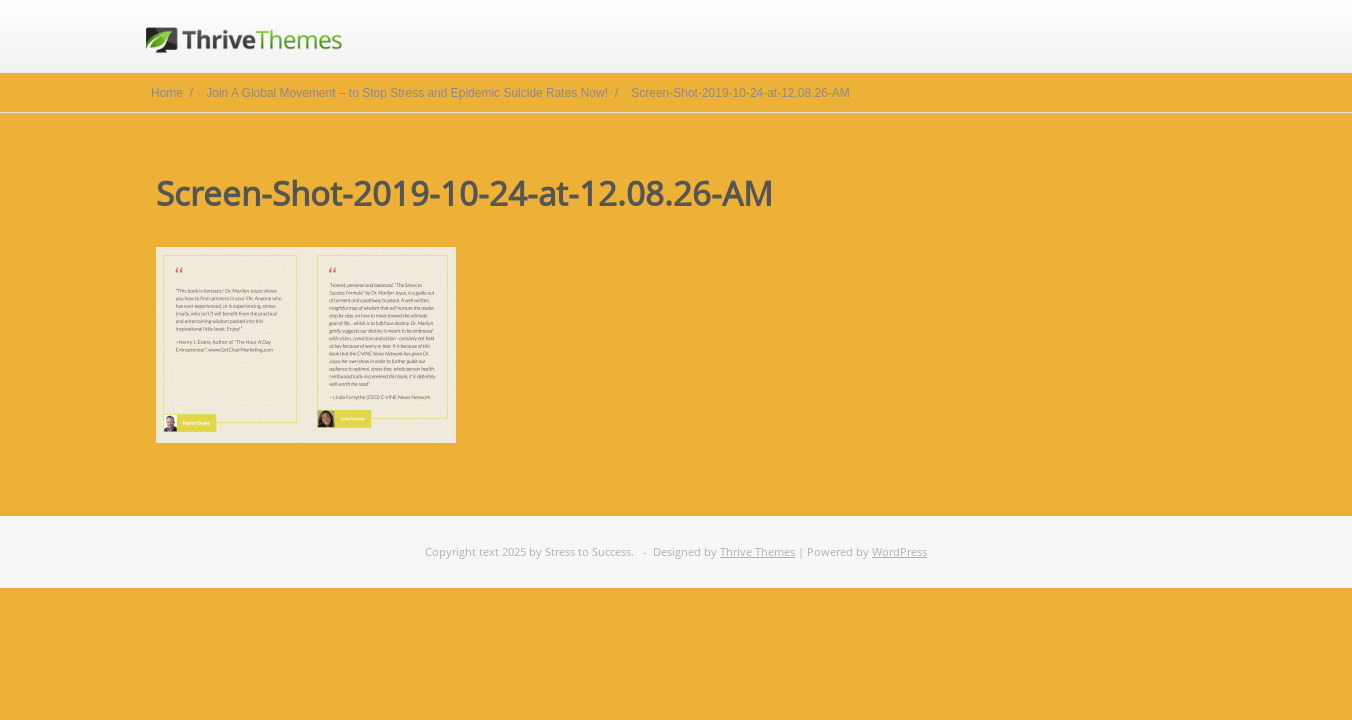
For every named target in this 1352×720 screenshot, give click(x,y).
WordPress (899, 551)
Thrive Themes (757, 551)
